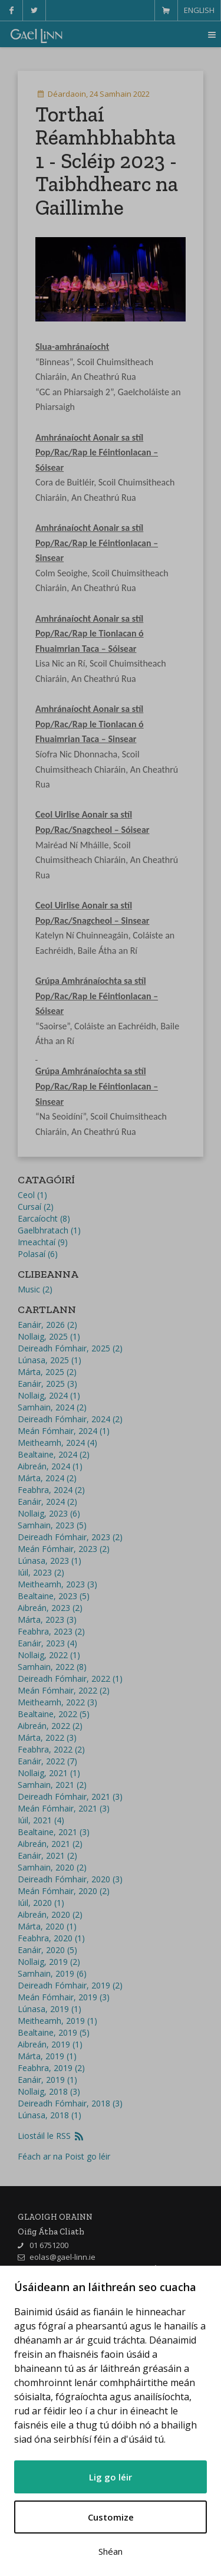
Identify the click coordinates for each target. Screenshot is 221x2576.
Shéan (110, 2551)
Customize (111, 2517)
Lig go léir (110, 2477)
